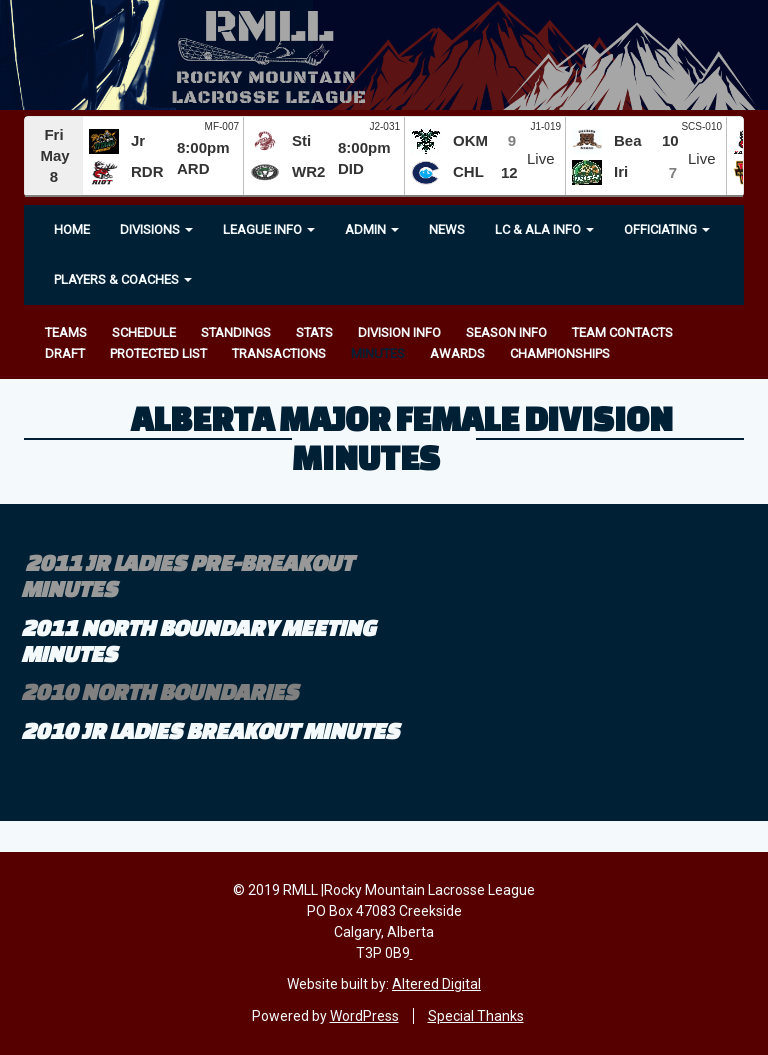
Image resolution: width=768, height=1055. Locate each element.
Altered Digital (436, 984)
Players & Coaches (123, 279)
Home (72, 229)
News (447, 229)
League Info (269, 229)
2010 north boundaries (159, 691)
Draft (65, 353)
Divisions (156, 229)
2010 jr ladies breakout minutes (210, 730)
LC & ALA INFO (544, 229)
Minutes (378, 353)
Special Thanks (476, 1016)
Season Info (506, 332)
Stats (314, 332)
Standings (236, 332)
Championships (560, 353)
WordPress (364, 1016)
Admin (372, 229)
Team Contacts (622, 332)
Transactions (279, 353)
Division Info (399, 332)
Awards (457, 353)
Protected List (158, 353)
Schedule (144, 332)
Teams (66, 332)
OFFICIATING (667, 229)
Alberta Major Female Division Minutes (402, 438)
